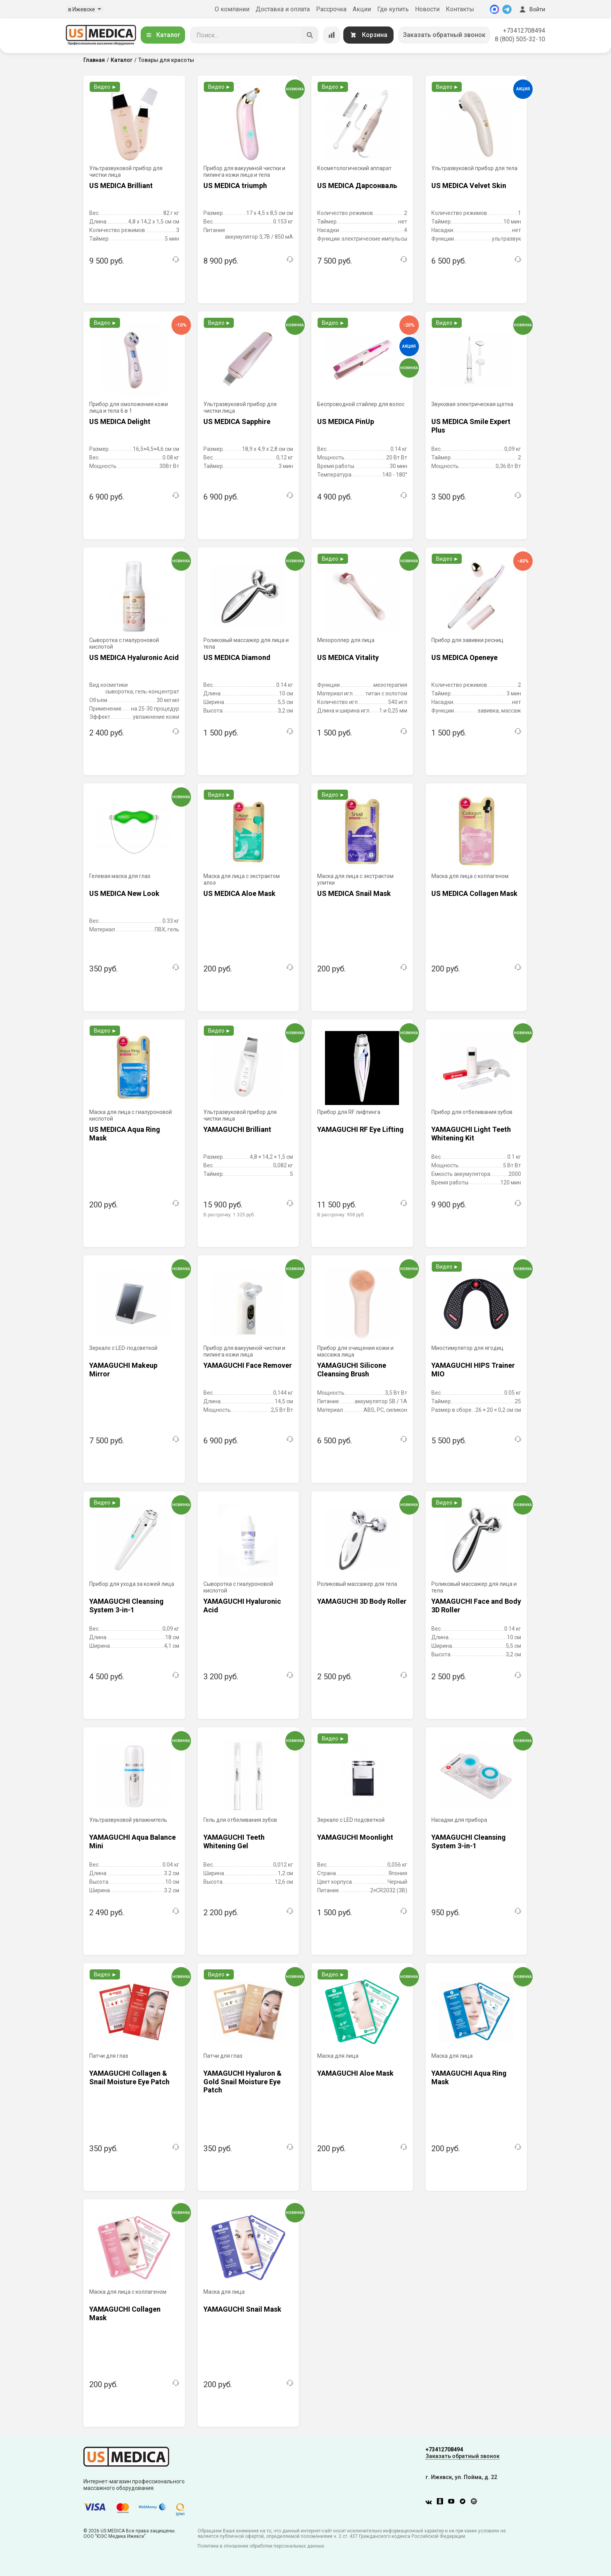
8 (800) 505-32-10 (520, 39)
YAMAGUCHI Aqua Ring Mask (469, 2077)
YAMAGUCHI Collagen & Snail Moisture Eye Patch (129, 2077)
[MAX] (494, 9)
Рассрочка (331, 9)
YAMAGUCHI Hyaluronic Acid (242, 1605)
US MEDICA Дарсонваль (357, 185)
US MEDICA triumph (235, 185)
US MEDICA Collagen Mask (474, 893)
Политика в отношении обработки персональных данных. (261, 2546)
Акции (362, 9)
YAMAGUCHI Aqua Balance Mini (132, 1841)
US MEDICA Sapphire (236, 421)
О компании (232, 9)
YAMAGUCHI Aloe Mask (355, 2073)
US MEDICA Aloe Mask (239, 893)
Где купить (393, 9)
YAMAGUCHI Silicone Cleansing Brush (351, 1369)
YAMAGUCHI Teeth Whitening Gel (234, 1841)
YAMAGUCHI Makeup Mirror (123, 1369)
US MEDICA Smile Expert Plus (470, 425)
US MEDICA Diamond (236, 657)
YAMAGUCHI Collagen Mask (125, 2313)
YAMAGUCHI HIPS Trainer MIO (473, 1369)
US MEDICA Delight (119, 421)
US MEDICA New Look (124, 893)
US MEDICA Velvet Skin (468, 185)
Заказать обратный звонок (444, 35)
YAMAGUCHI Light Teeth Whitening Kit (471, 1133)
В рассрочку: (229, 1215)
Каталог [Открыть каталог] (162, 35)
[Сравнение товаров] (331, 35)
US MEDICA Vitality (348, 657)
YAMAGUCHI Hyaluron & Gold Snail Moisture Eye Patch (242, 2081)
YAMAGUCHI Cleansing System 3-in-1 (126, 1605)
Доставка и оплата (283, 9)
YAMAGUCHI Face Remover (247, 1365)
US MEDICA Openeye (464, 657)
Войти (531, 9)
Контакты (460, 9)
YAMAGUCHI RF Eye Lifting (360, 1129)
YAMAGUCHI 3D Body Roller (361, 1601)
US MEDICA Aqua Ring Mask (124, 1133)
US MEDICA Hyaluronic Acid (134, 657)
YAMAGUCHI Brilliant (237, 1129)
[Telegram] (507, 9)
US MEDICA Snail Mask (354, 893)
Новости (427, 9)
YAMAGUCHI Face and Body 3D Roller (476, 1605)
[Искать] (309, 35)
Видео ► (105, 87)
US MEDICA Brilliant (121, 185)
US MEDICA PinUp (345, 421)
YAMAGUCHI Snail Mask (242, 2309)
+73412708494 (524, 30)
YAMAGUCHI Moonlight (355, 1837)
